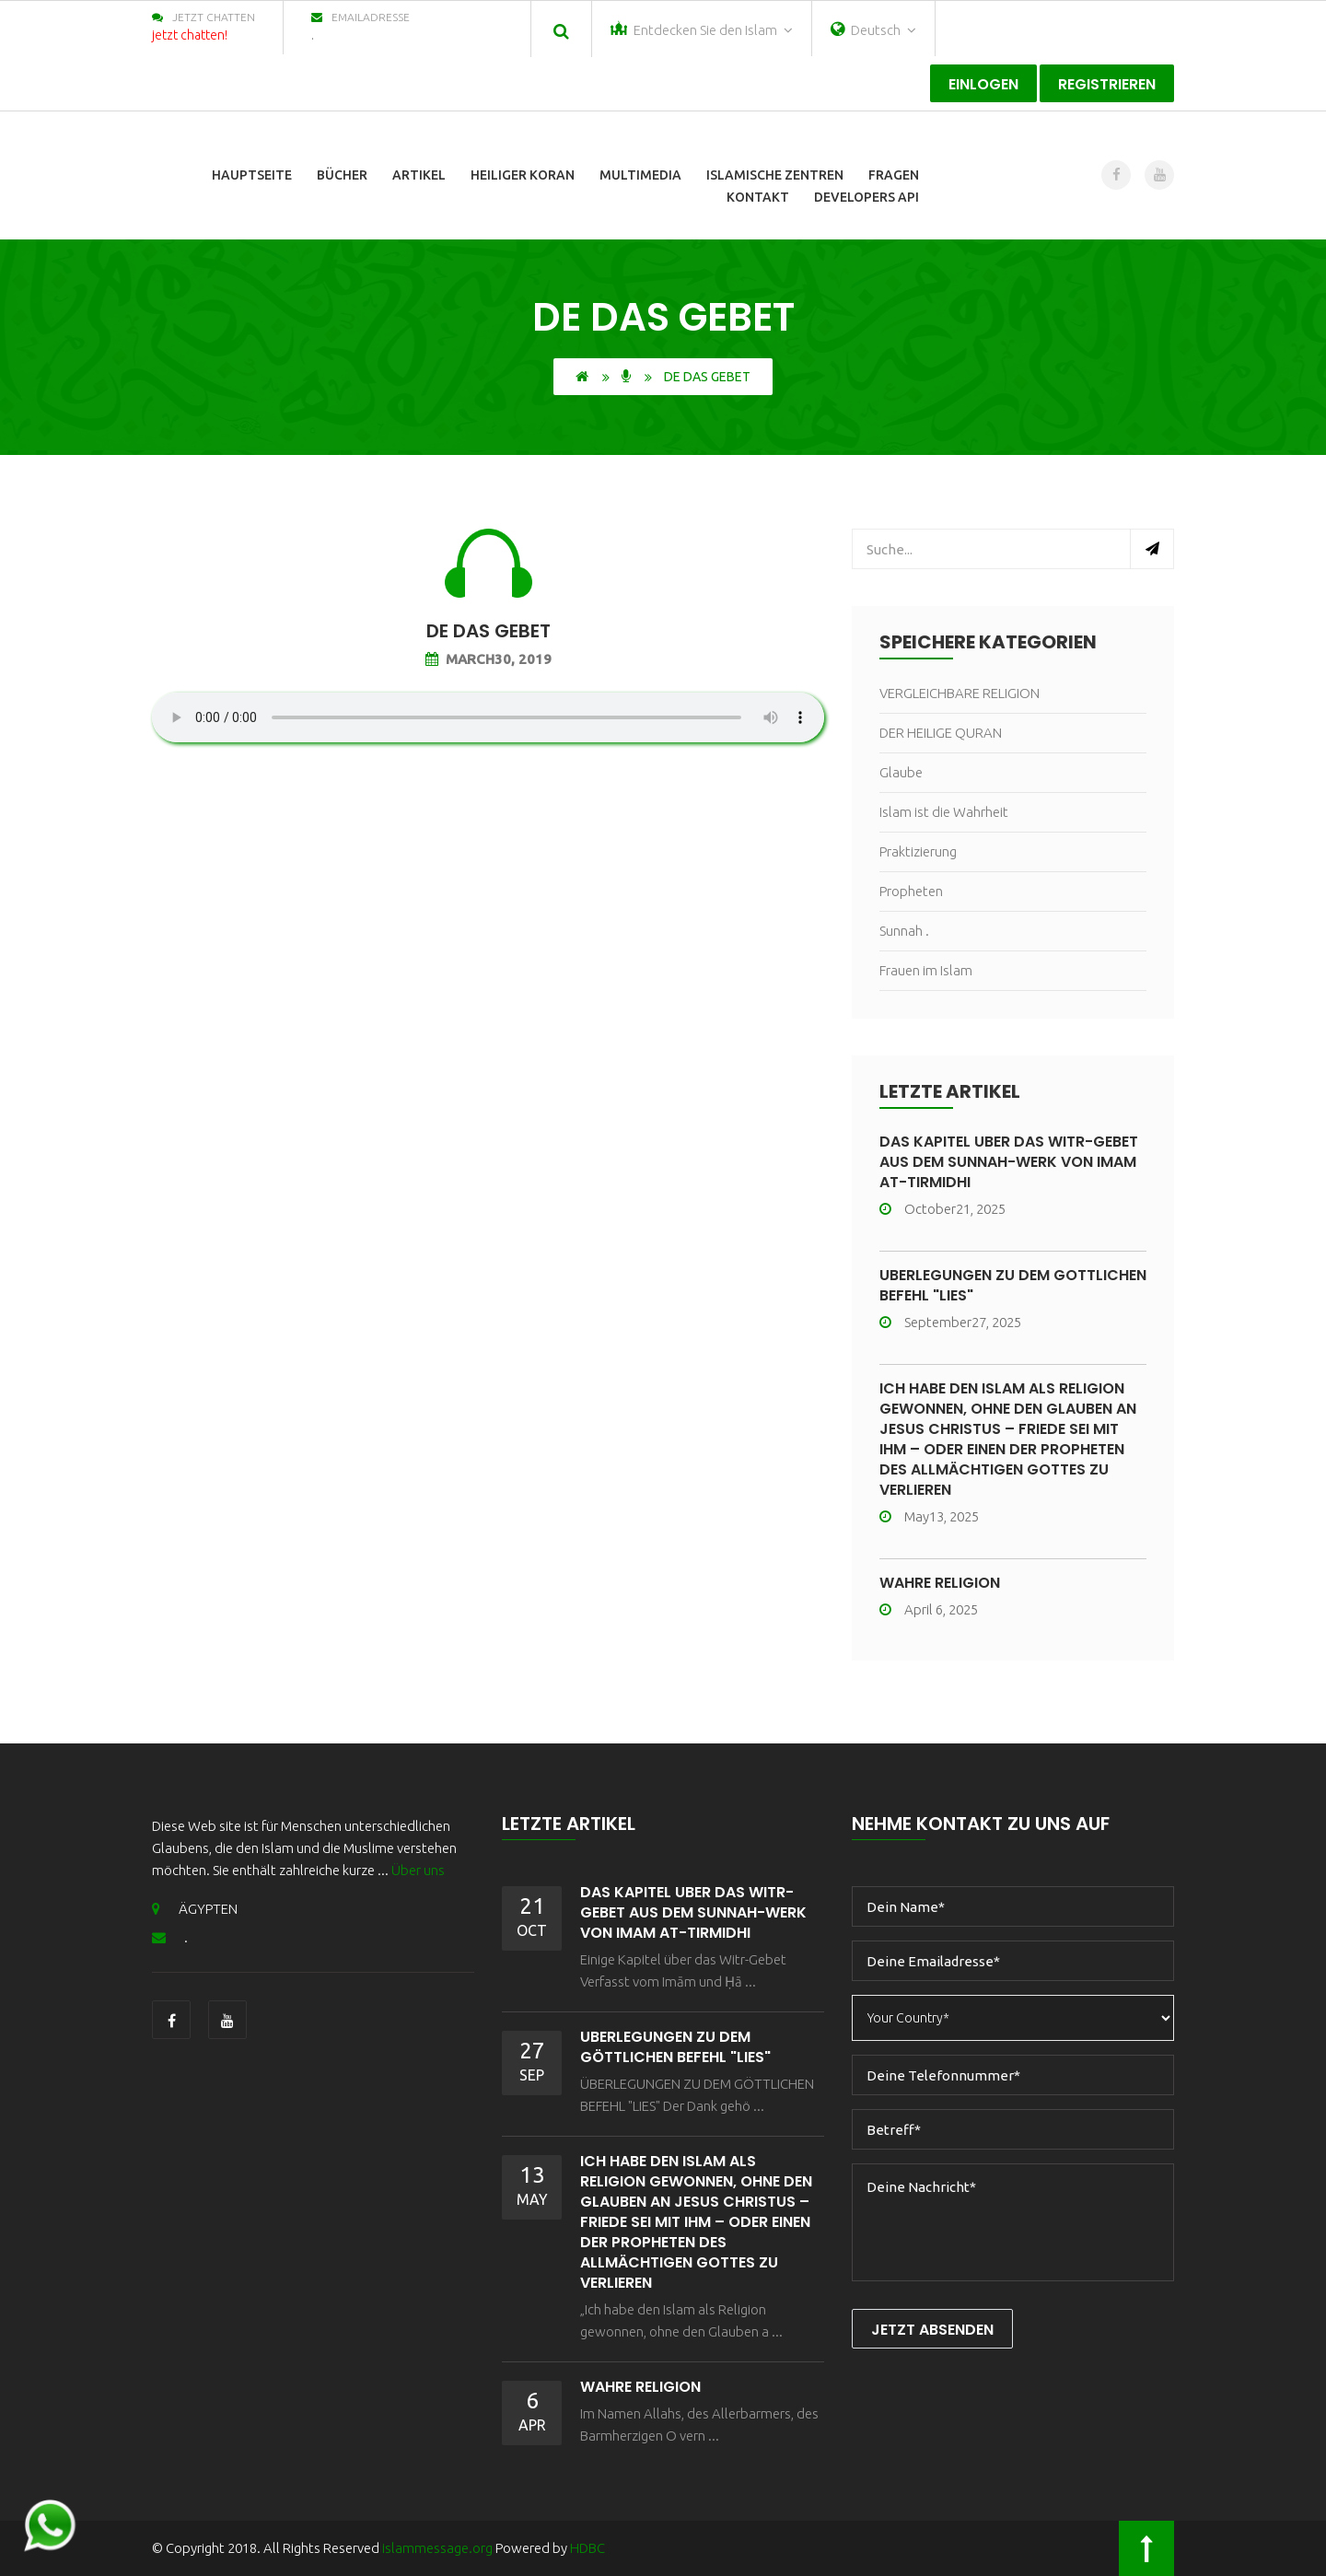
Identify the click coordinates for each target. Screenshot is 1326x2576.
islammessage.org (437, 2548)
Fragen (893, 175)
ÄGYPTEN (195, 1909)
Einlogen (983, 84)
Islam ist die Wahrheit (943, 812)
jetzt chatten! (189, 35)
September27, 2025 (950, 1322)
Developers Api (866, 197)
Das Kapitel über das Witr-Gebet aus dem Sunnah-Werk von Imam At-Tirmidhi (1008, 1162)
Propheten (911, 891)
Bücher (342, 175)
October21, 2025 (942, 1209)
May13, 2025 (929, 1516)
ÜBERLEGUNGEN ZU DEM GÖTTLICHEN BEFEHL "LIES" (1012, 1285)
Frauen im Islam (925, 970)
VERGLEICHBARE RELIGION (959, 693)
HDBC (587, 2548)
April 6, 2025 (928, 1609)
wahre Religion (939, 1582)
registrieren (1107, 84)
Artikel (419, 175)
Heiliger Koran (523, 175)
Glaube (901, 772)
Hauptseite (252, 175)
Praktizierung (918, 851)
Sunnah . (904, 930)
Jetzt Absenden (932, 2329)
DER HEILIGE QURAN (940, 732)
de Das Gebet (488, 631)
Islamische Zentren (774, 175)
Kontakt (758, 197)
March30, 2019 (488, 659)
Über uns (418, 1870)
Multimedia (640, 175)
